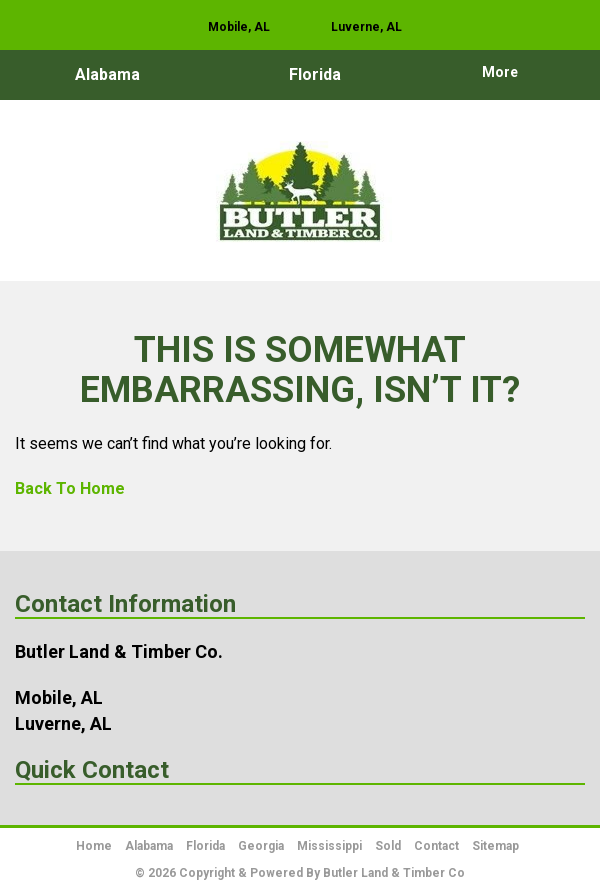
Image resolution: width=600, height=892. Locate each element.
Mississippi (329, 846)
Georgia (261, 846)
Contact (436, 846)
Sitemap (495, 846)
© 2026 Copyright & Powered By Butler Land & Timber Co (300, 873)
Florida (315, 74)
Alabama (107, 74)
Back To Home (70, 488)
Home (94, 846)
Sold (388, 846)
